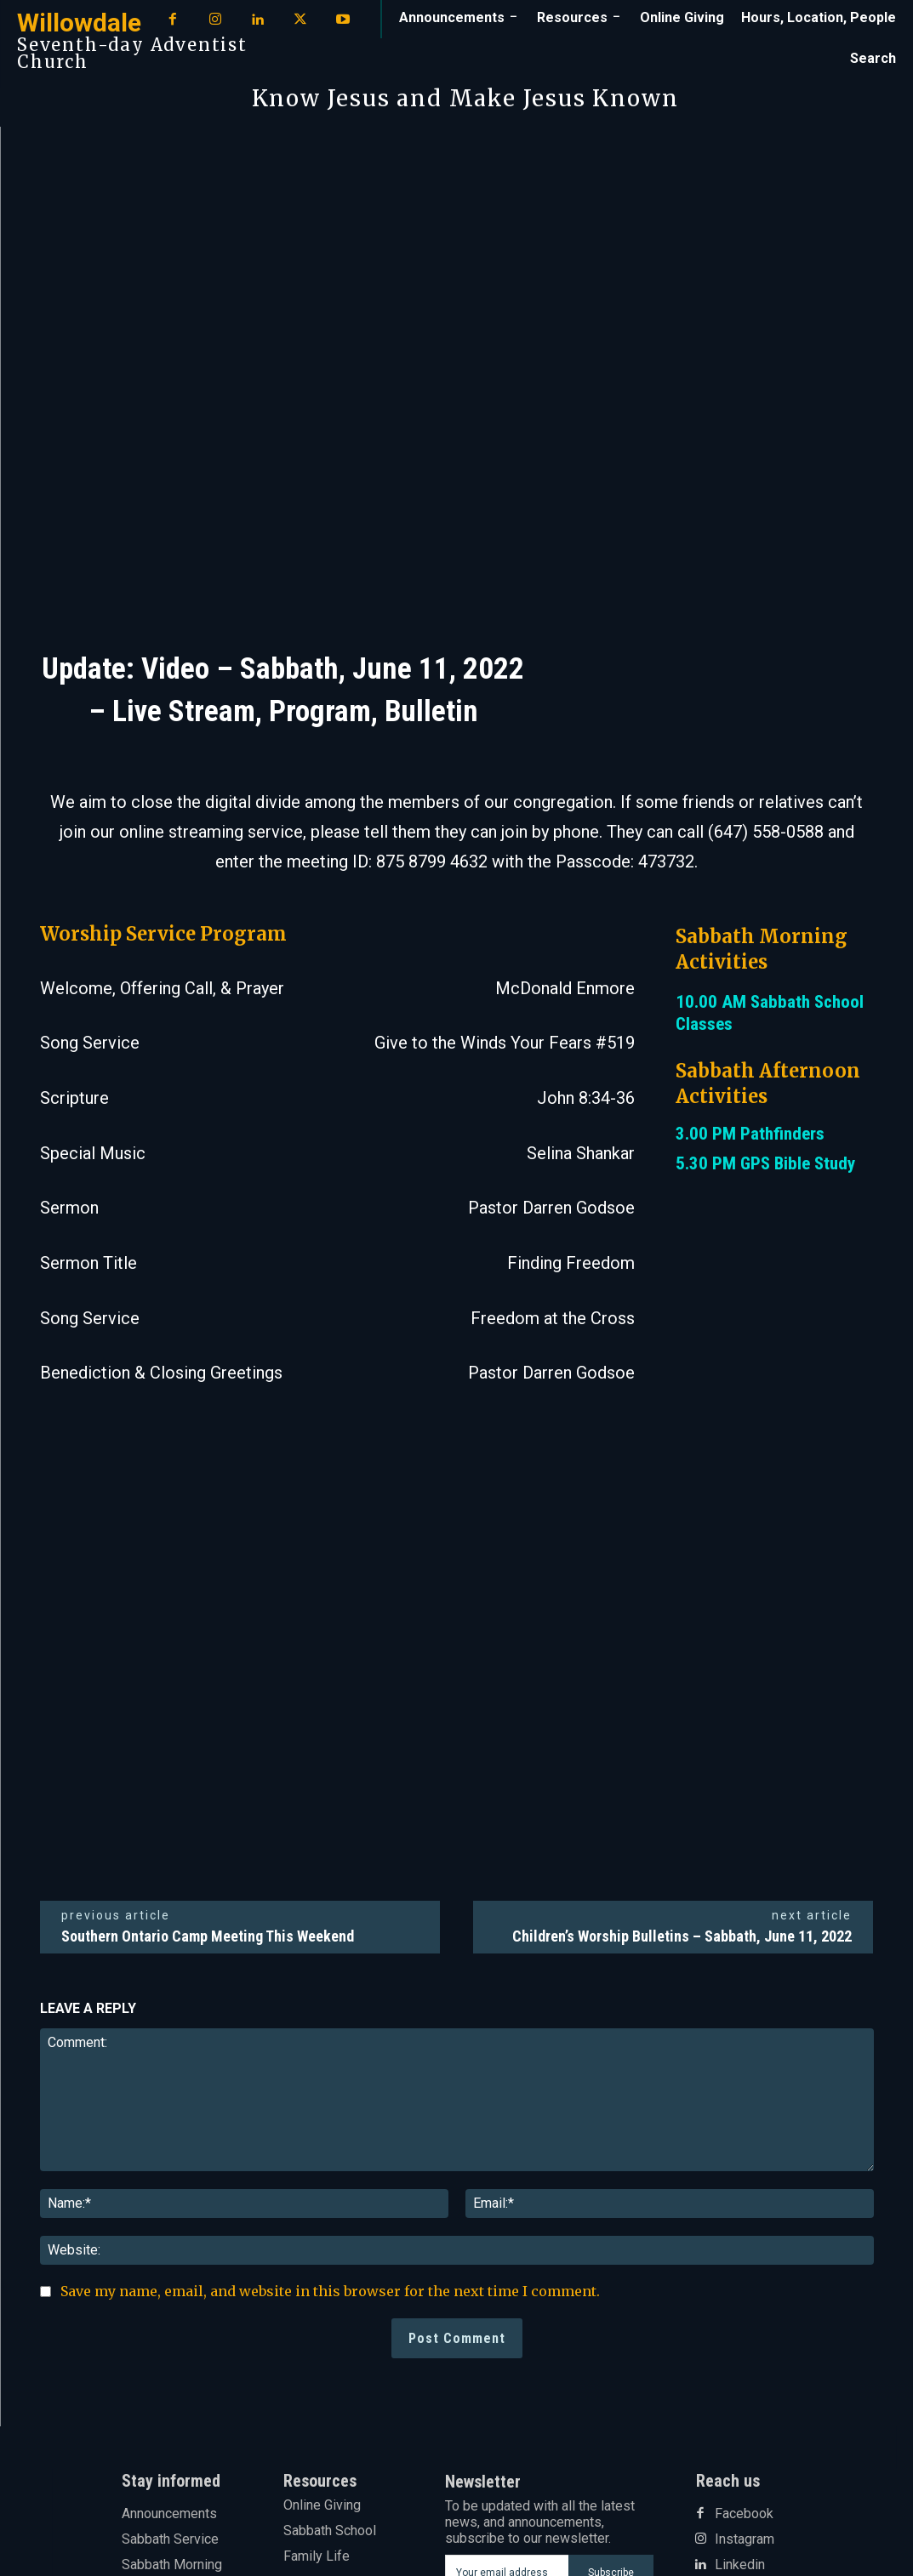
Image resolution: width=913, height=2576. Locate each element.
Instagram (744, 2539)
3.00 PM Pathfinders (750, 1133)
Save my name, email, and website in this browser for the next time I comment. (330, 2291)
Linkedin (740, 2565)
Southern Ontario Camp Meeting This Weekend (207, 1936)
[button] (873, 58)
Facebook (744, 2514)
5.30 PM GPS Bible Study (765, 1163)
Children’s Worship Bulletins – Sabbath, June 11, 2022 (682, 1936)
